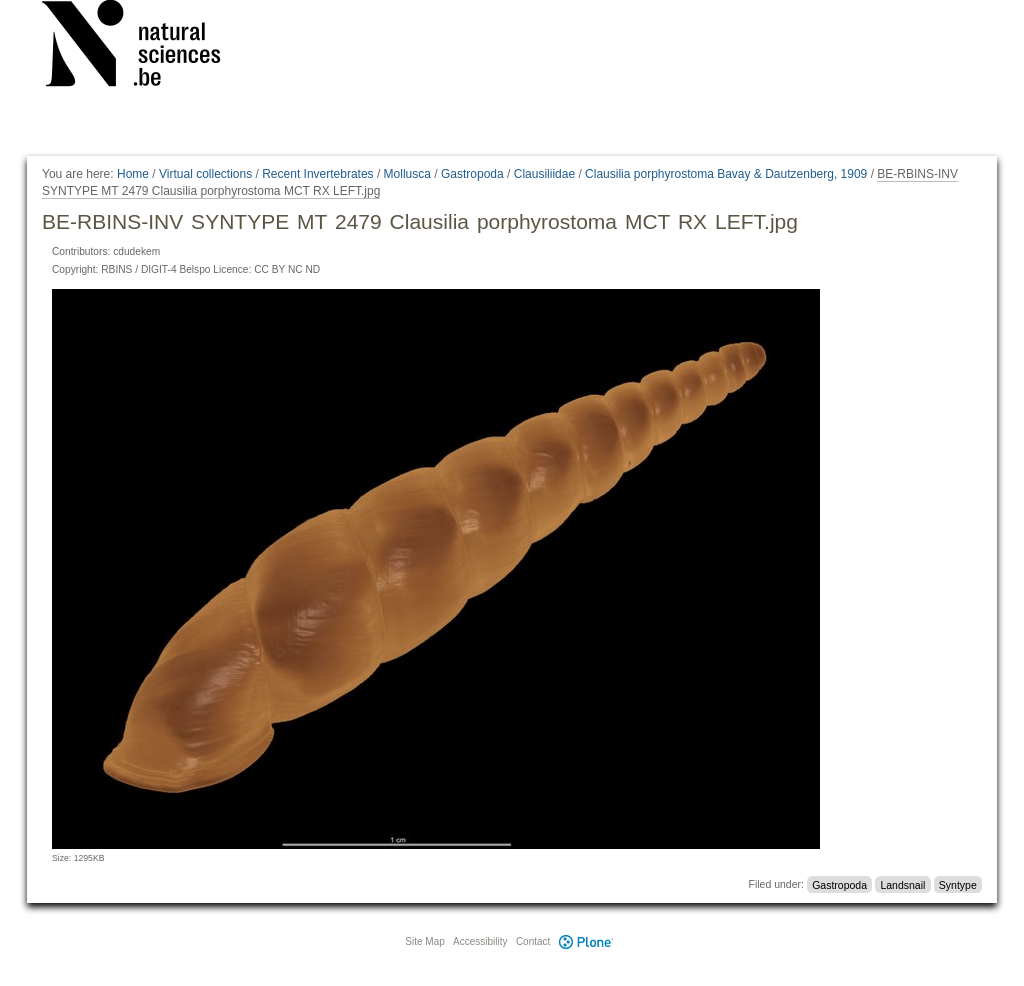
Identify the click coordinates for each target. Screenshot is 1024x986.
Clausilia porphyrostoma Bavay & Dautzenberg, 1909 (726, 174)
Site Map (424, 941)
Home (133, 174)
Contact (533, 941)
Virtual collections (205, 174)
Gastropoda (472, 174)
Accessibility (480, 941)
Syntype (958, 884)
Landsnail (902, 884)
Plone (586, 941)
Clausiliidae (544, 174)
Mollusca (407, 174)
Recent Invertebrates (317, 174)
